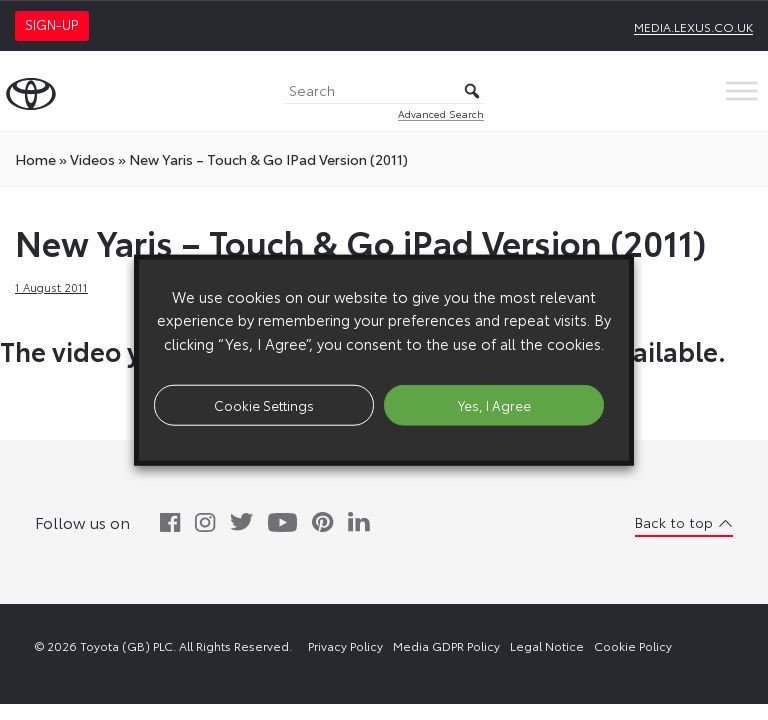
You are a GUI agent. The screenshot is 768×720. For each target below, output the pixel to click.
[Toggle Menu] (742, 90)
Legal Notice (547, 645)
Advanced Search (441, 113)
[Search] (384, 91)
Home (35, 159)
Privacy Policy (345, 645)
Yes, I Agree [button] (494, 404)
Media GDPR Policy (446, 645)
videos (92, 159)
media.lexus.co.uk (693, 26)
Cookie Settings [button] (264, 404)
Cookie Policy (633, 645)
